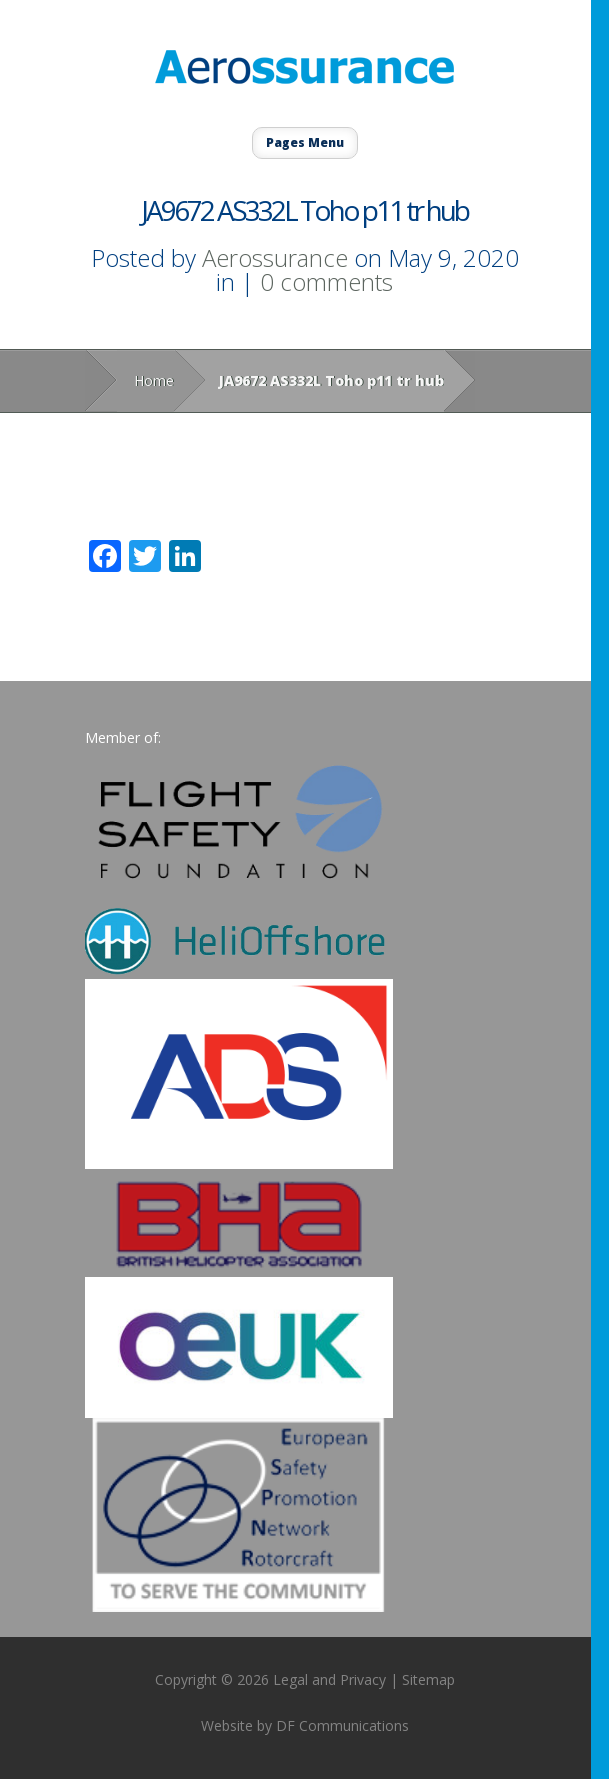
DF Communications (342, 1725)
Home (154, 380)
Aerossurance (275, 257)
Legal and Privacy (329, 1679)
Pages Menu (305, 142)
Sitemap (428, 1679)
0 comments (326, 281)
